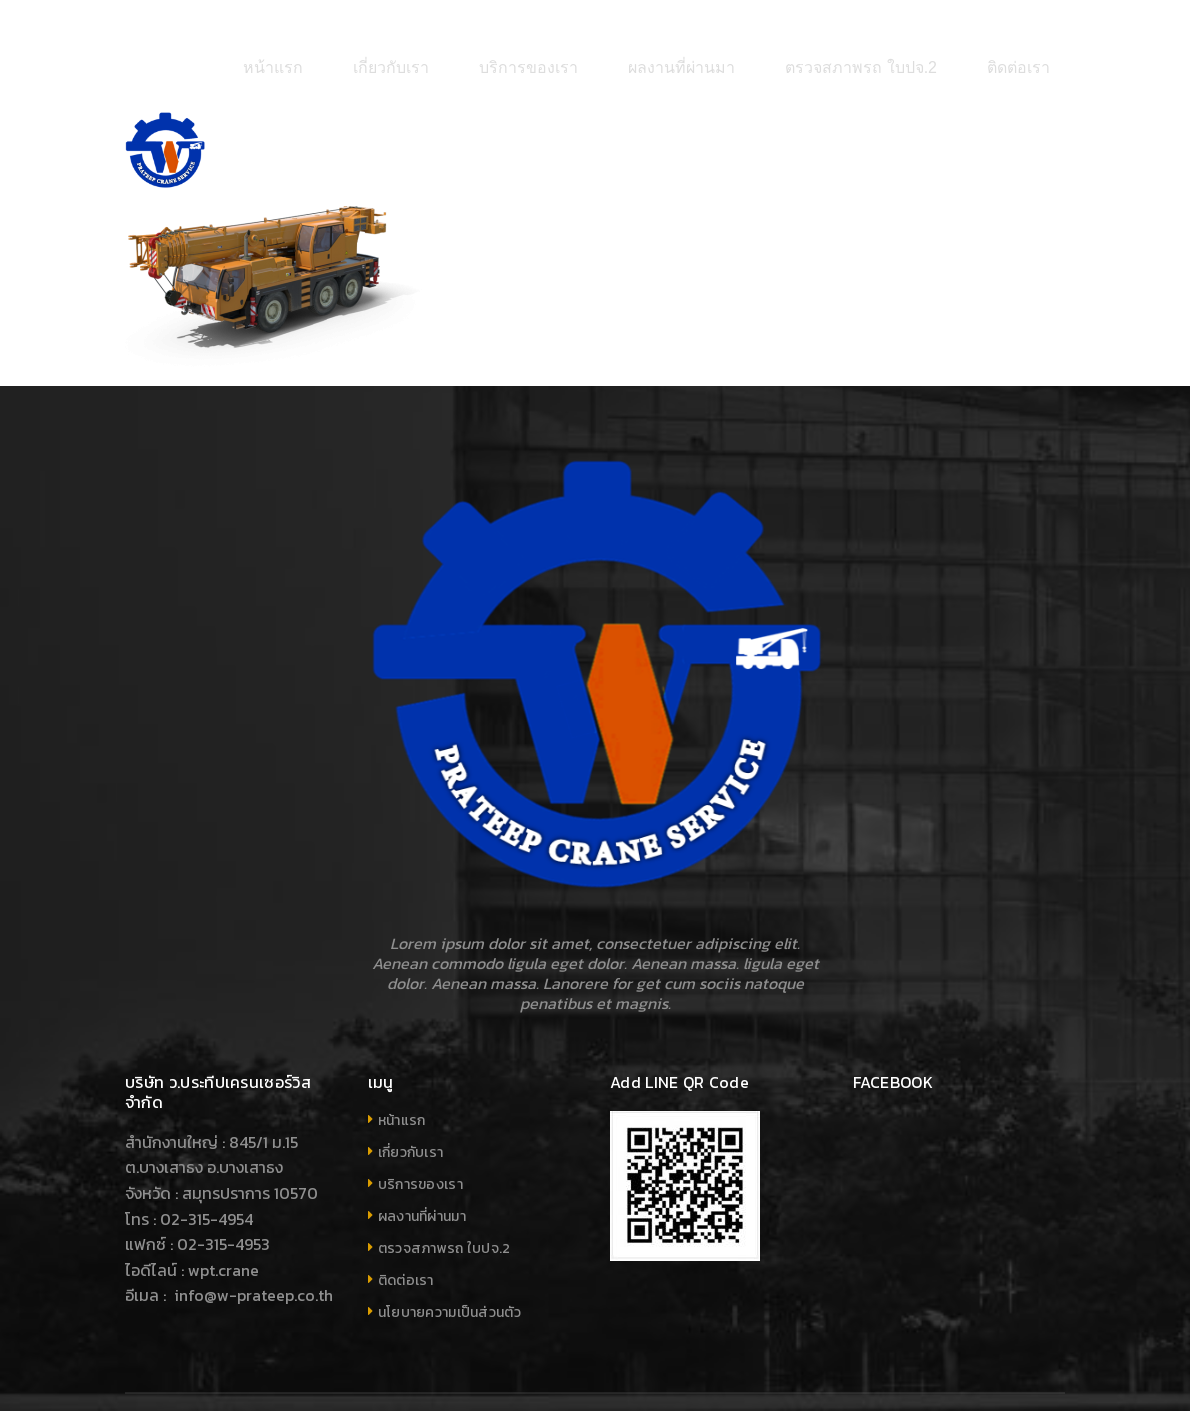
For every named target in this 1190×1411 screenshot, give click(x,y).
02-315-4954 (206, 1157)
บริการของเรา (420, 1122)
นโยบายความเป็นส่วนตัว (449, 1250)
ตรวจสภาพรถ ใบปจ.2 (444, 1186)
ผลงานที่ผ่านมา (422, 1154)
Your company (1019, 1372)
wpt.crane (223, 1208)
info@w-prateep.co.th (251, 1234)
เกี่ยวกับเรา (411, 1090)
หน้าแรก (402, 1058)
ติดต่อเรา (406, 1218)
